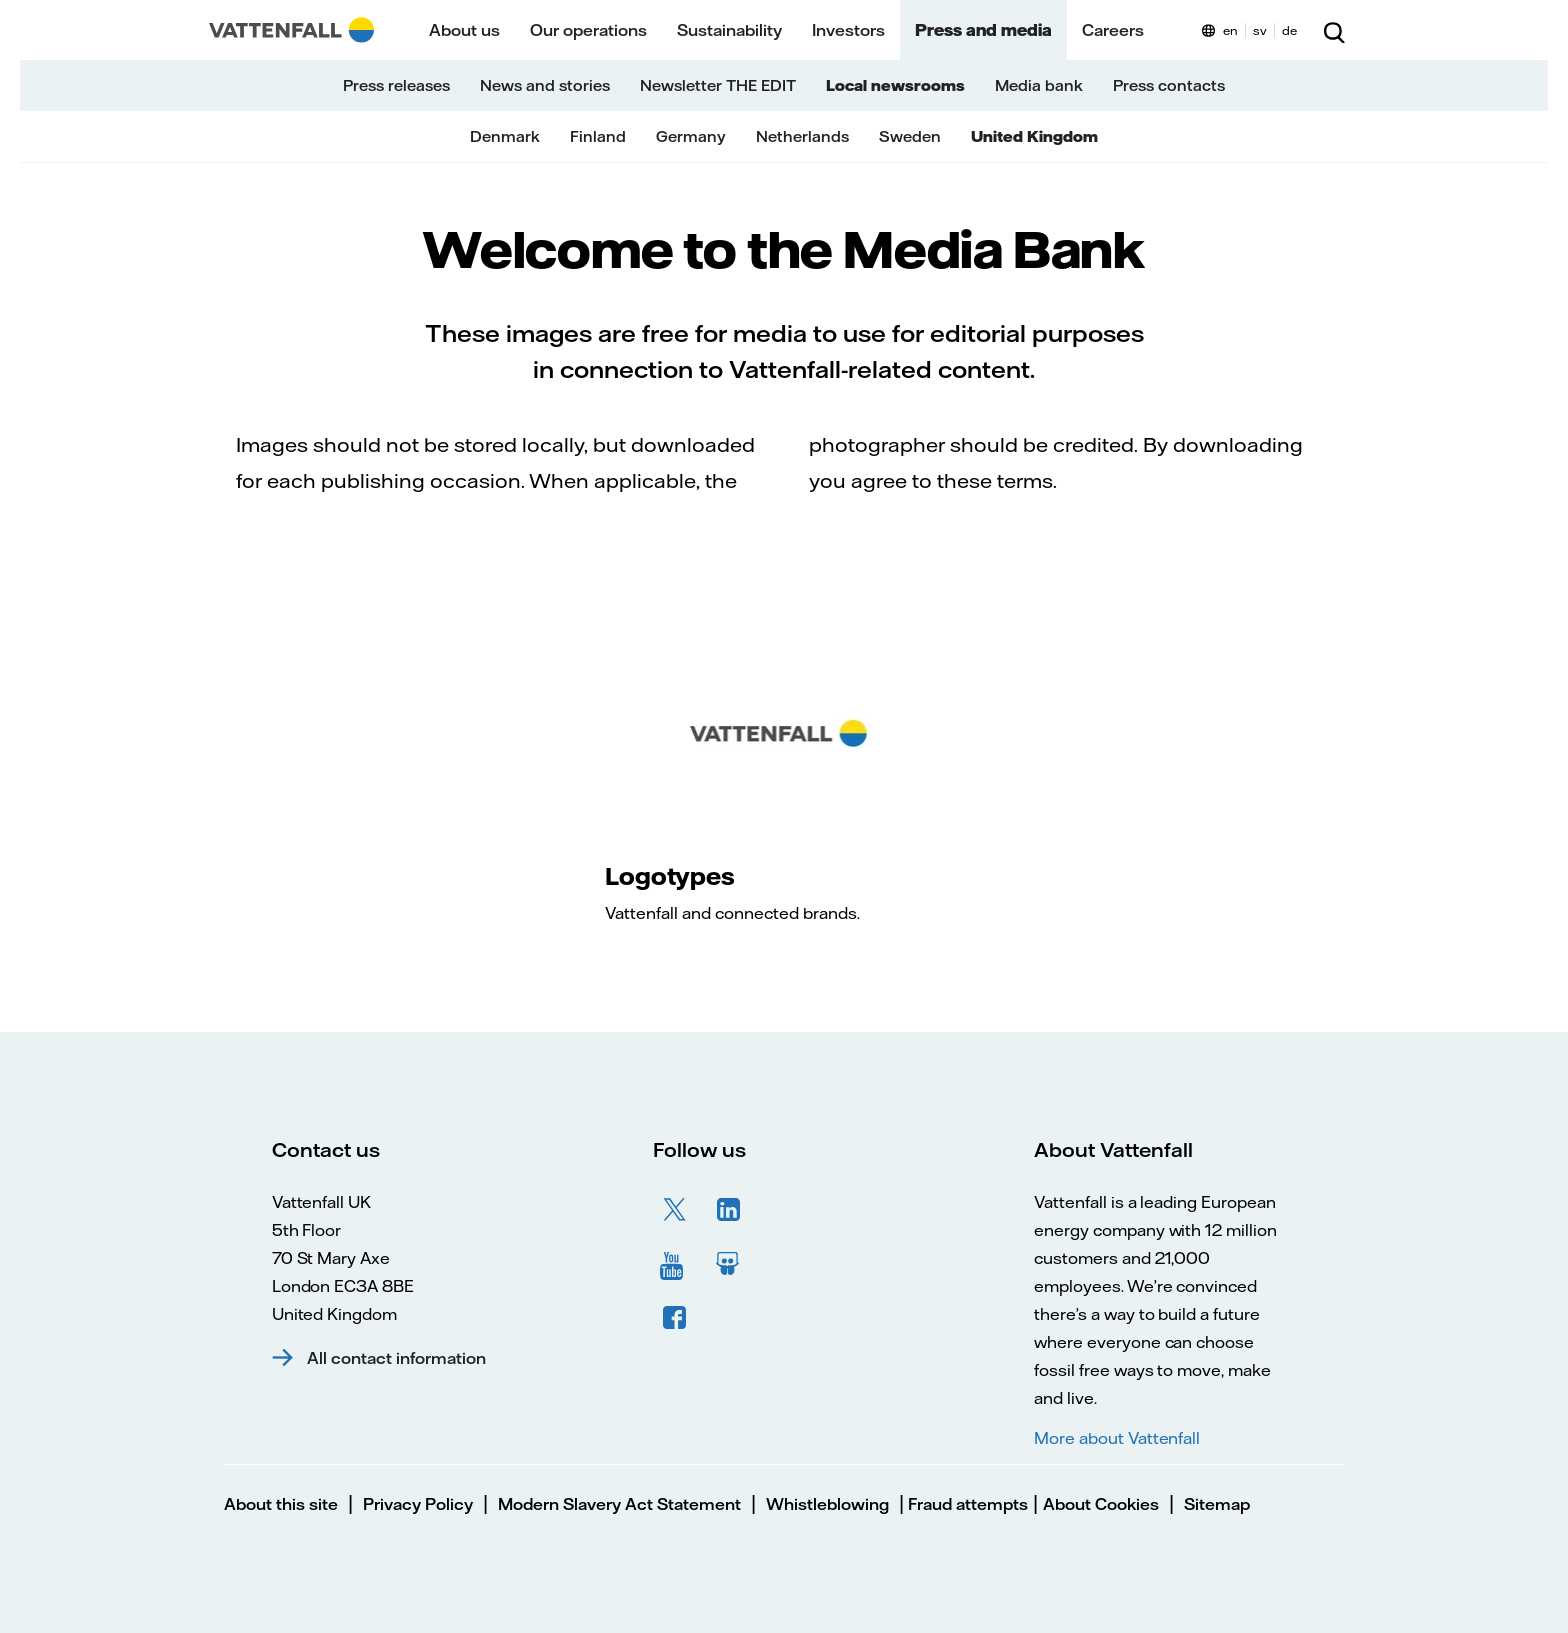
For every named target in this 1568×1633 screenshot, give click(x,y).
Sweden (910, 136)
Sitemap (1217, 1504)
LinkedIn (729, 1210)
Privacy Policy (418, 1504)
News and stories (545, 85)
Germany (691, 136)
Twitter (675, 1210)
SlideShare (729, 1264)
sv (1260, 30)
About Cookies (1101, 1504)
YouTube (675, 1264)
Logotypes (669, 876)
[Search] (1334, 30)
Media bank (1039, 85)
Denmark (505, 136)
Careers (1113, 30)
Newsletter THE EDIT (718, 85)
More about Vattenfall (1117, 1438)
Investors (848, 30)
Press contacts (1169, 85)
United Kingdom (1034, 136)
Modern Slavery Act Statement (619, 1504)
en (1230, 30)
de (1289, 30)
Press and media (983, 30)
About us (464, 30)
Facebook (675, 1318)
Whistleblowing (827, 1504)
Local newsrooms (895, 85)
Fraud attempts (966, 1504)
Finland (598, 136)
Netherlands (802, 136)
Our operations (588, 30)
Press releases (396, 85)
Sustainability (729, 30)
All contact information (396, 1358)
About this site (281, 1504)
